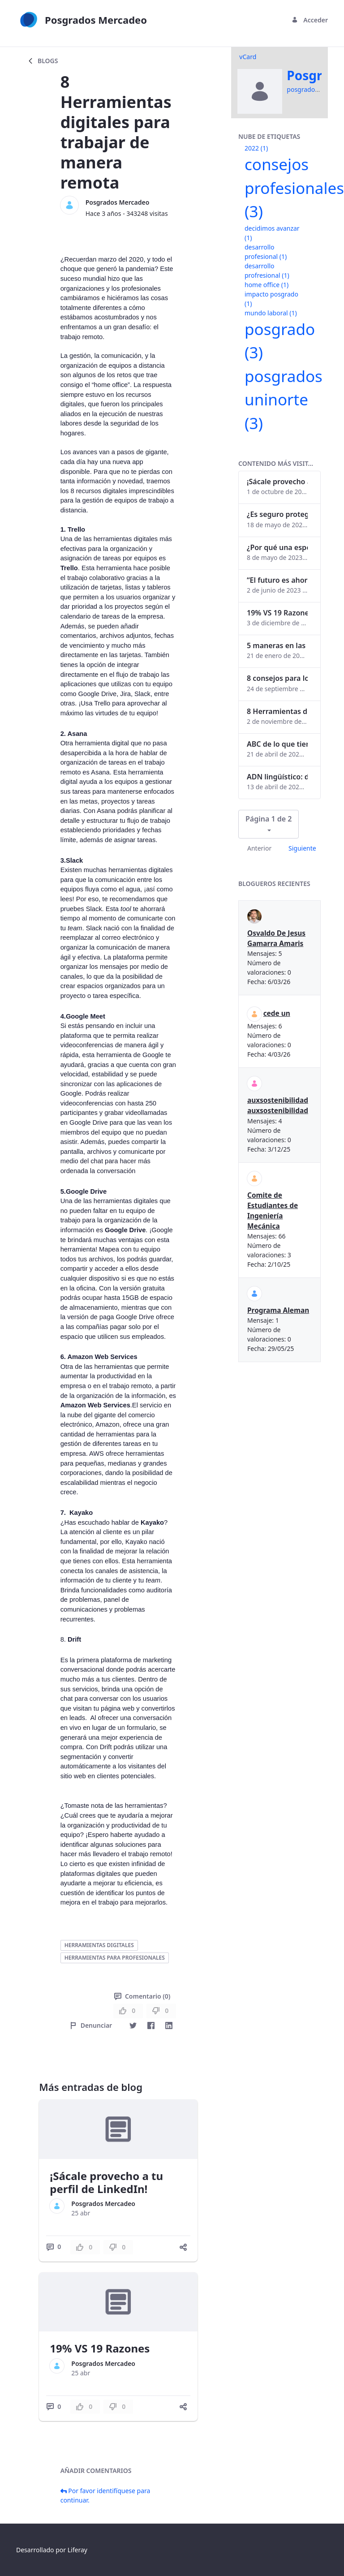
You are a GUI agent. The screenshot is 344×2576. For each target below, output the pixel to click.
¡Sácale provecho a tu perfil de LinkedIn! (106, 2182)
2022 (256, 148)
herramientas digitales (99, 1945)
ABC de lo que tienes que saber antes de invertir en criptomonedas (277, 744)
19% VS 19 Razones (100, 2348)
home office (266, 284)
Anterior (259, 848)
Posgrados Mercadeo (118, 202)
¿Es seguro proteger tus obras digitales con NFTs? (277, 514)
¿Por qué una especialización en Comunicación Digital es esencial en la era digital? (277, 547)
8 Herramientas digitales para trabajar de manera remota (277, 711)
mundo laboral (271, 313)
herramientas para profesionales (114, 1957)
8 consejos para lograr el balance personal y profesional (277, 678)
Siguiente (302, 848)
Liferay (77, 2550)
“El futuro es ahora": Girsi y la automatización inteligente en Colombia (277, 580)
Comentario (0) (142, 1996)
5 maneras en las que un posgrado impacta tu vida (277, 645)
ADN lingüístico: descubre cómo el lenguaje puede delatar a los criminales (277, 777)
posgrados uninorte (283, 400)
